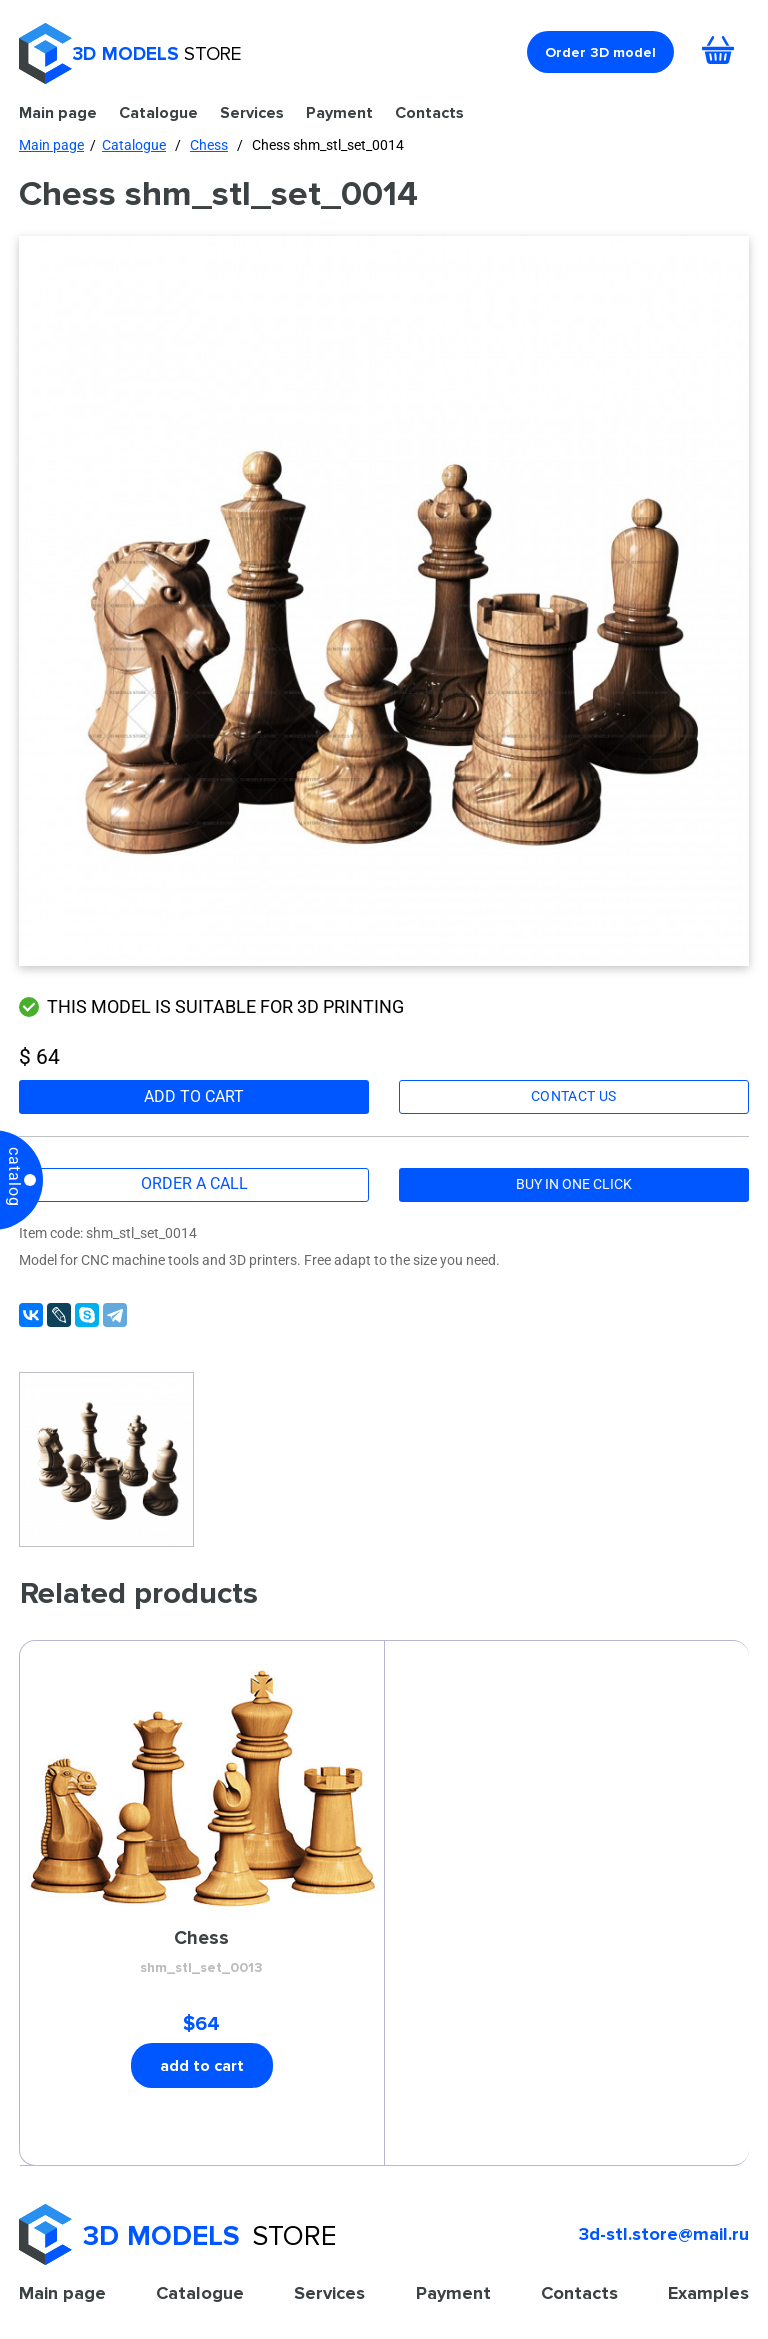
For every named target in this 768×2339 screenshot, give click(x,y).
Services (252, 112)
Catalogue (158, 112)
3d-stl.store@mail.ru (664, 2234)
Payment (339, 112)
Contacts (429, 112)
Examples (708, 2293)
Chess (209, 145)
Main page (58, 112)
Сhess (202, 1953)
